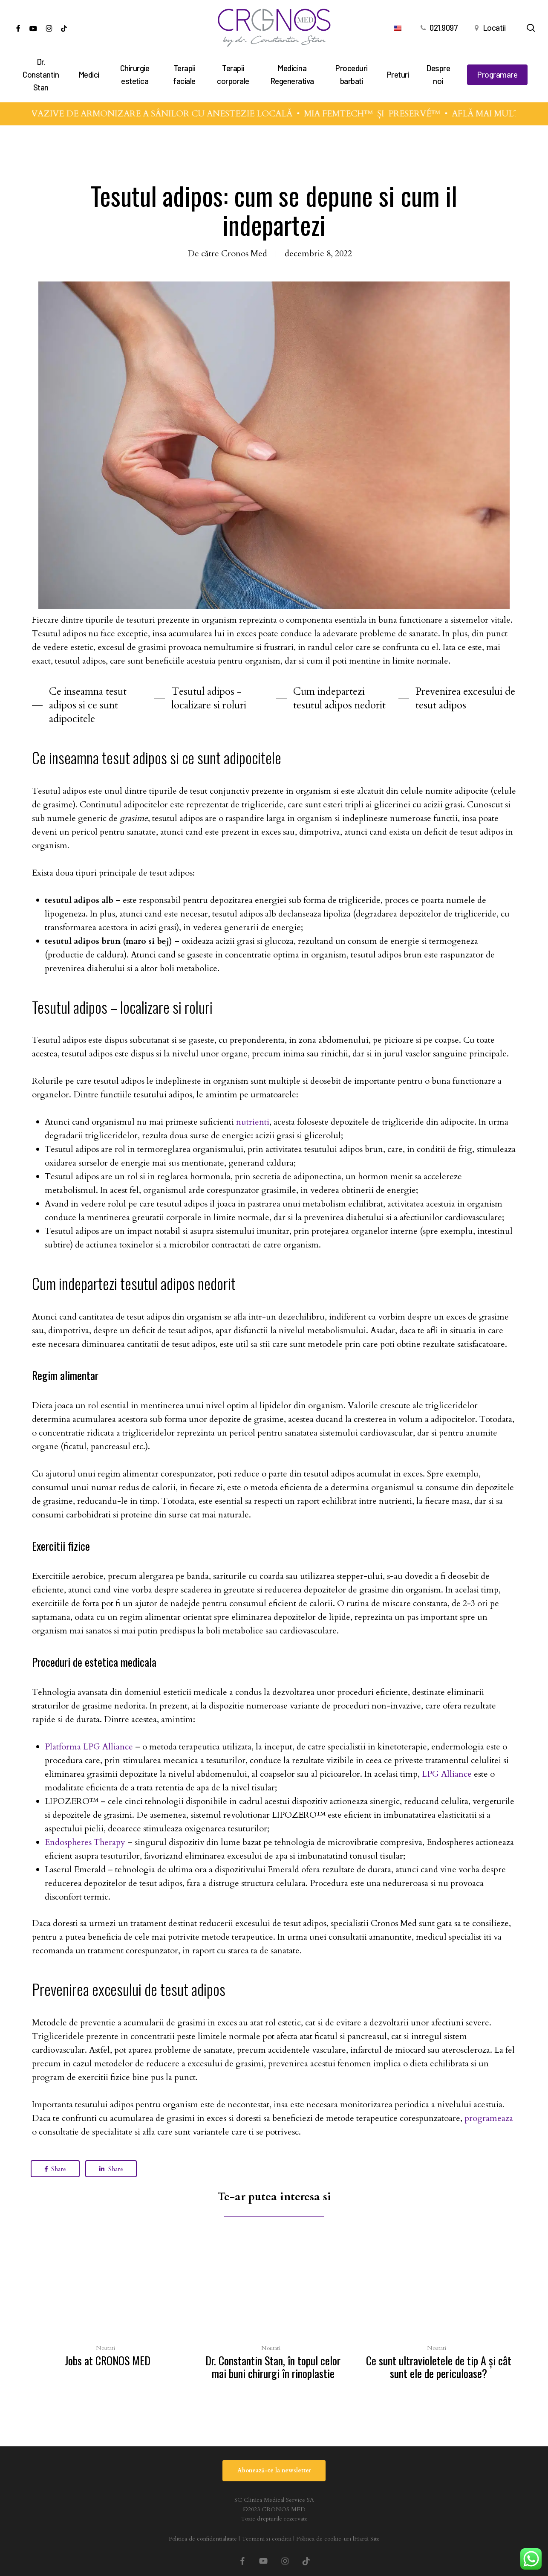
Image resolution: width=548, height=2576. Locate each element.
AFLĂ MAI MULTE (499, 113)
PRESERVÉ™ (426, 113)
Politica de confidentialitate (203, 2539)
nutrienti (252, 1122)
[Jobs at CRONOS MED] (107, 2303)
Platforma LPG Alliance (89, 1746)
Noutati (105, 2348)
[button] (91, 705)
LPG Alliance (447, 1774)
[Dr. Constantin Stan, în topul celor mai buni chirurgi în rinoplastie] (273, 2309)
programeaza (488, 2118)
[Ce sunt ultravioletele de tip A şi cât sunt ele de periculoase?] (438, 2309)
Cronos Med (244, 253)
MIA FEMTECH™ (349, 113)
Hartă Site (367, 2539)
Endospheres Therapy (85, 1842)
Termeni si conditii (266, 2539)
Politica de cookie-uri (323, 2539)
